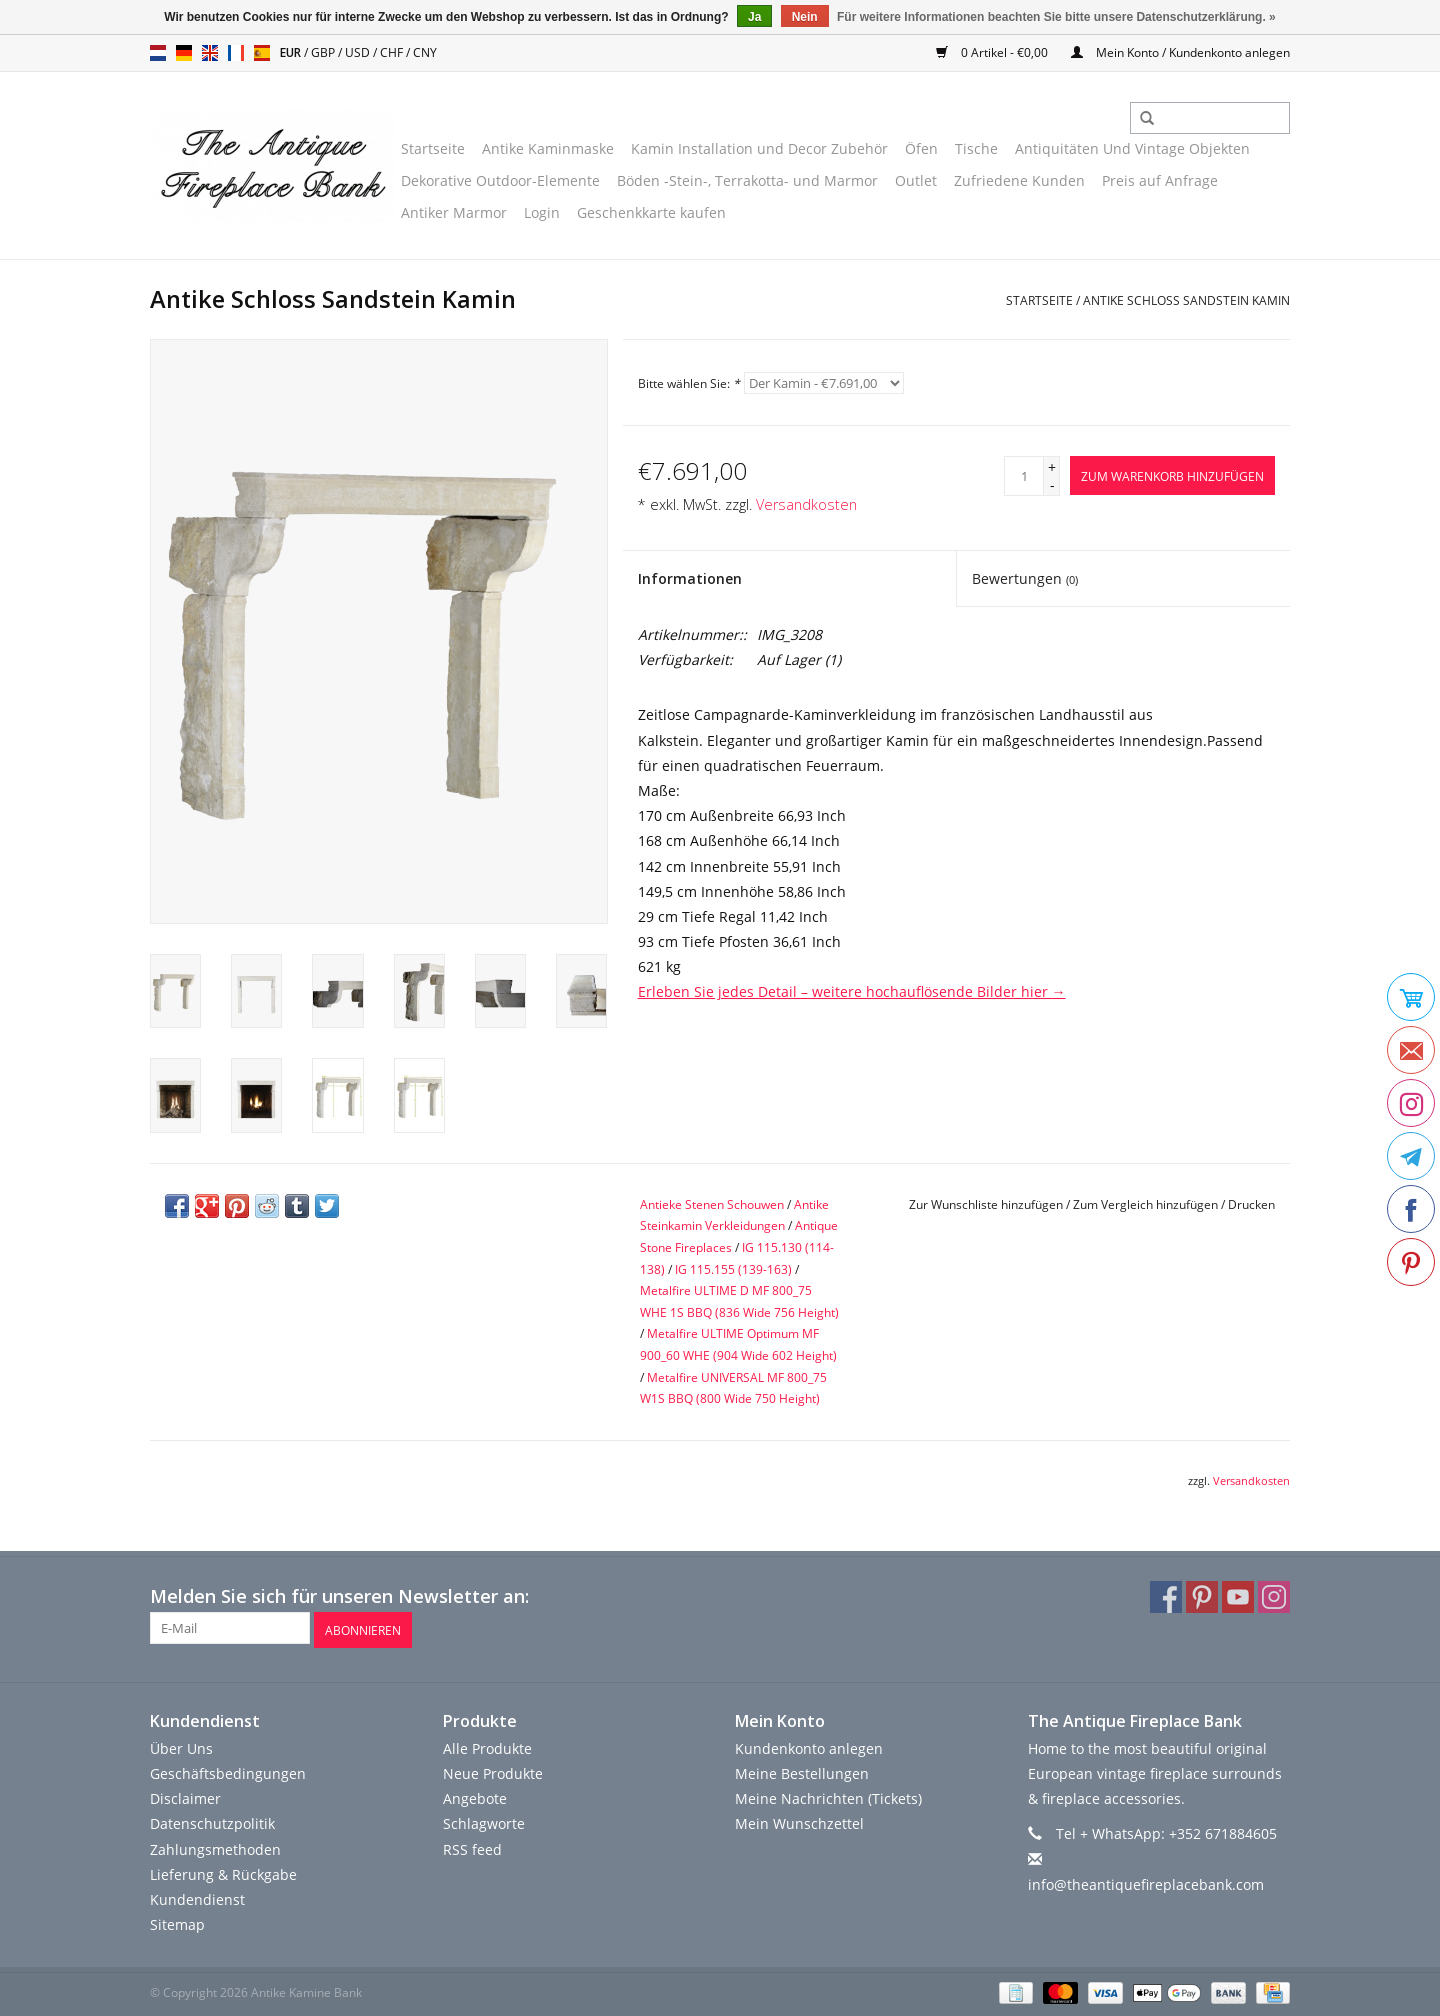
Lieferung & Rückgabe (223, 1871)
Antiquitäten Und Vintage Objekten (1132, 148)
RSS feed (472, 1845)
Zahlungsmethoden (215, 1845)
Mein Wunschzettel (799, 1820)
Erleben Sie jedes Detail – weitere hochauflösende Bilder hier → (852, 991)
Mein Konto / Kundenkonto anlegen (1180, 52)
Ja (754, 17)
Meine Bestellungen (802, 1770)
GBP (324, 52)
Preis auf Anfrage (1160, 180)
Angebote (475, 1795)
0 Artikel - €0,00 (993, 52)
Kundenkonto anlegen (809, 1745)
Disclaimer (185, 1795)
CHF (393, 52)
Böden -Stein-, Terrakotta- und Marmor (747, 180)
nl (158, 53)
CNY (425, 52)
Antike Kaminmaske (548, 148)
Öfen (921, 148)
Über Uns (181, 1745)
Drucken (1251, 1204)
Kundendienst (197, 1896)
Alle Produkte (487, 1745)
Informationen (690, 578)
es (262, 53)
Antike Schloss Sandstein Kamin (1186, 300)
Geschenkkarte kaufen (651, 212)
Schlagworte (484, 1820)
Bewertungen (1025, 578)
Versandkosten (806, 504)
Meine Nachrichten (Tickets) (828, 1795)
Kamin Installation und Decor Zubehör (759, 148)
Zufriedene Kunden (1019, 180)
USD (359, 52)
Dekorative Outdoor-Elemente (500, 180)
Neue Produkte (493, 1770)
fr (236, 53)
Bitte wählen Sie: (689, 383)
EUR (292, 52)
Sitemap (177, 1921)
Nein (805, 17)
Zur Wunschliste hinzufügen (986, 1204)
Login (542, 212)
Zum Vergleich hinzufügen (1147, 1204)
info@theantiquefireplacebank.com (1146, 1881)
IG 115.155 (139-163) (733, 1269)
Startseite (433, 148)
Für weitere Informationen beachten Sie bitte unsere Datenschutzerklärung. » (1056, 17)
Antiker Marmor (454, 212)
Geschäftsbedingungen (228, 1770)
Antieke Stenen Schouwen (712, 1204)
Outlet (916, 180)
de (184, 53)
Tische (976, 148)
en (210, 53)
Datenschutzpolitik (212, 1820)
